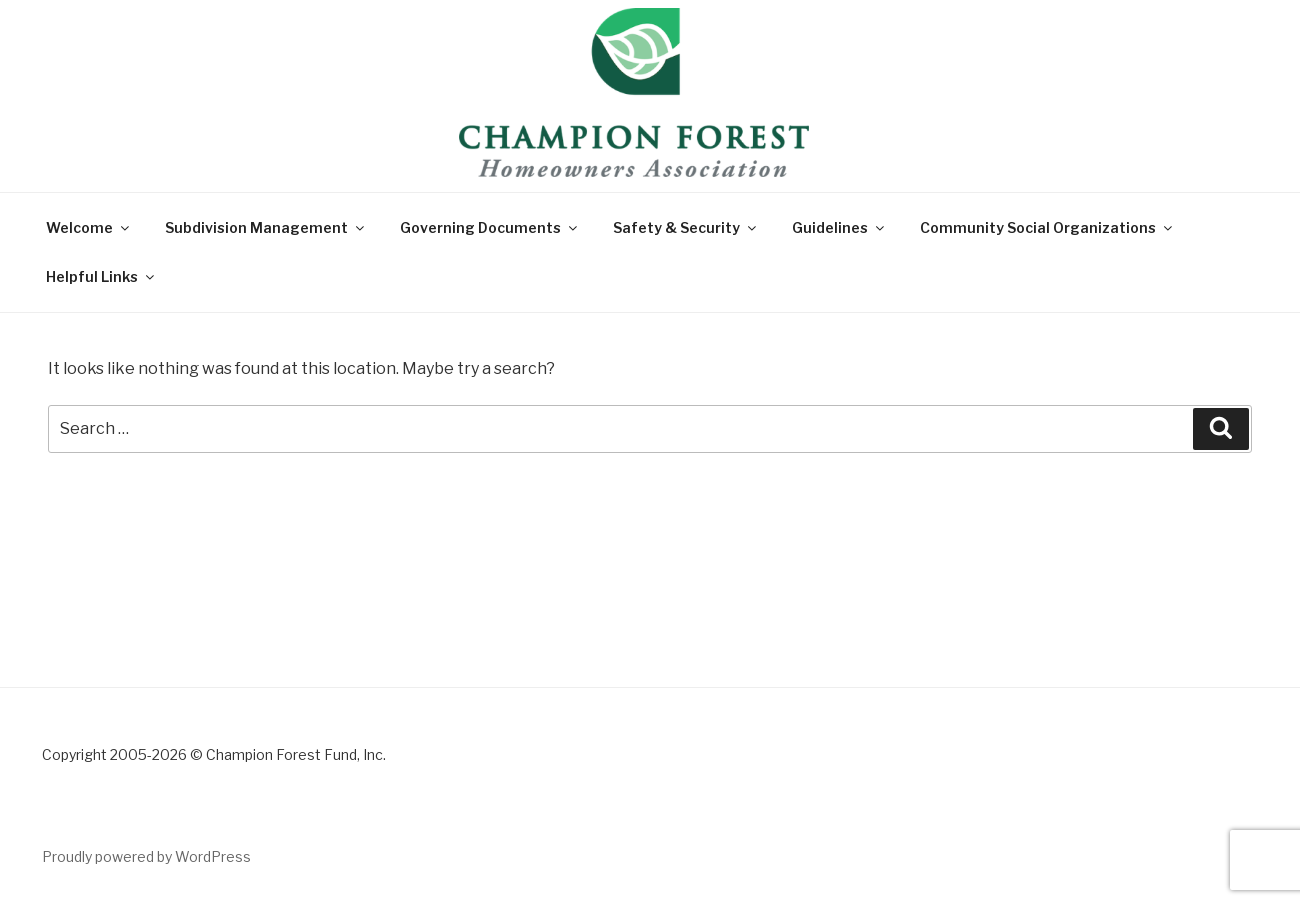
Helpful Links (101, 276)
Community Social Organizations (1047, 227)
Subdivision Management (266, 227)
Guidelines (839, 227)
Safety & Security (686, 227)
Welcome (89, 227)
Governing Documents (490, 227)
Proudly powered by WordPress (146, 856)
